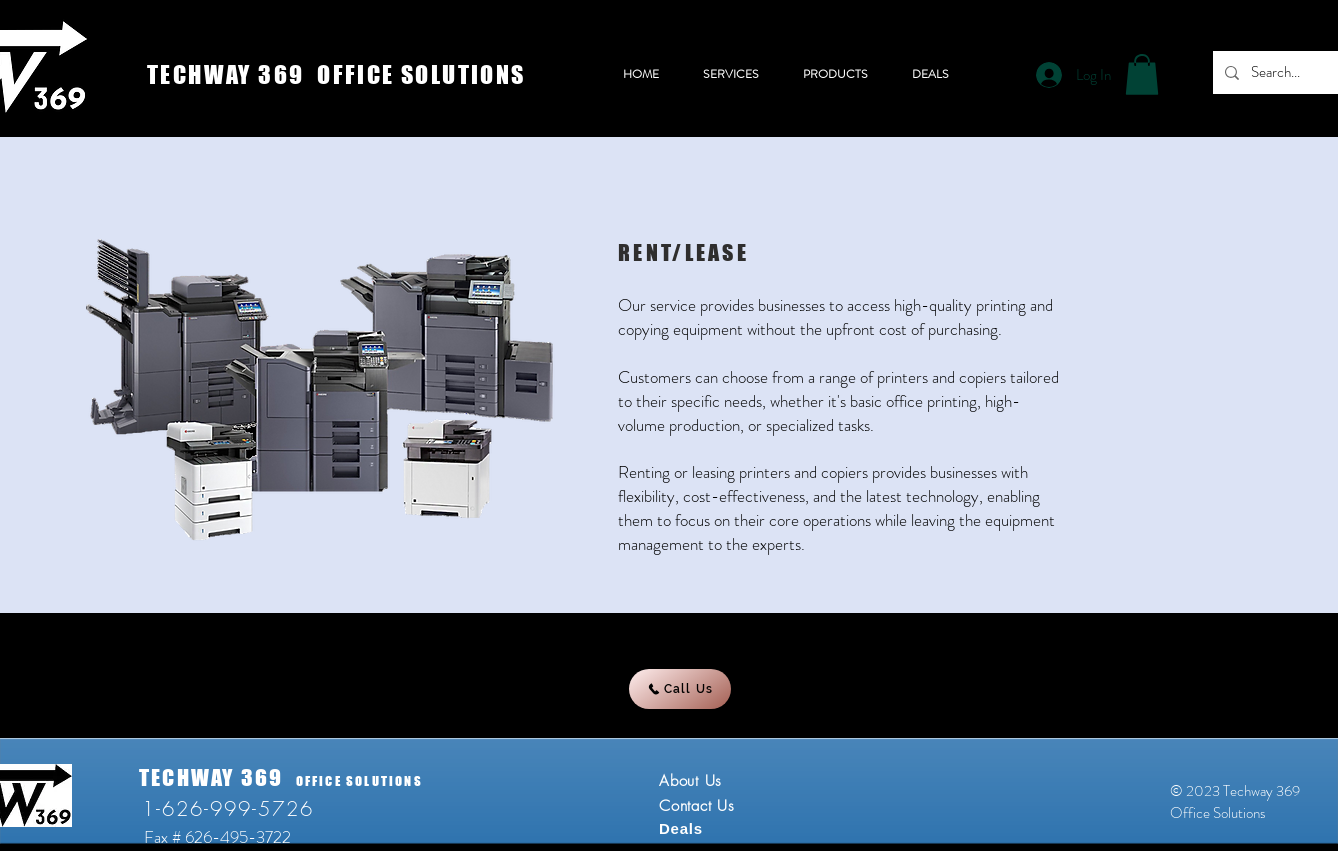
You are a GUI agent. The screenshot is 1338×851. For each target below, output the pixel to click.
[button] (1142, 74)
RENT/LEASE (683, 252)
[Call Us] (680, 689)
